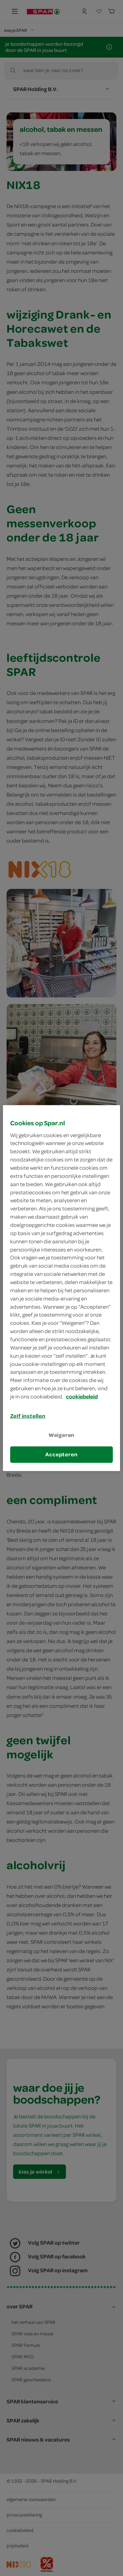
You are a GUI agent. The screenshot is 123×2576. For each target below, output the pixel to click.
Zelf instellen (28, 1415)
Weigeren (62, 1435)
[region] (61, 1288)
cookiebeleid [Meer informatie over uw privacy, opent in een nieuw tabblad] (82, 1396)
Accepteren (61, 1454)
